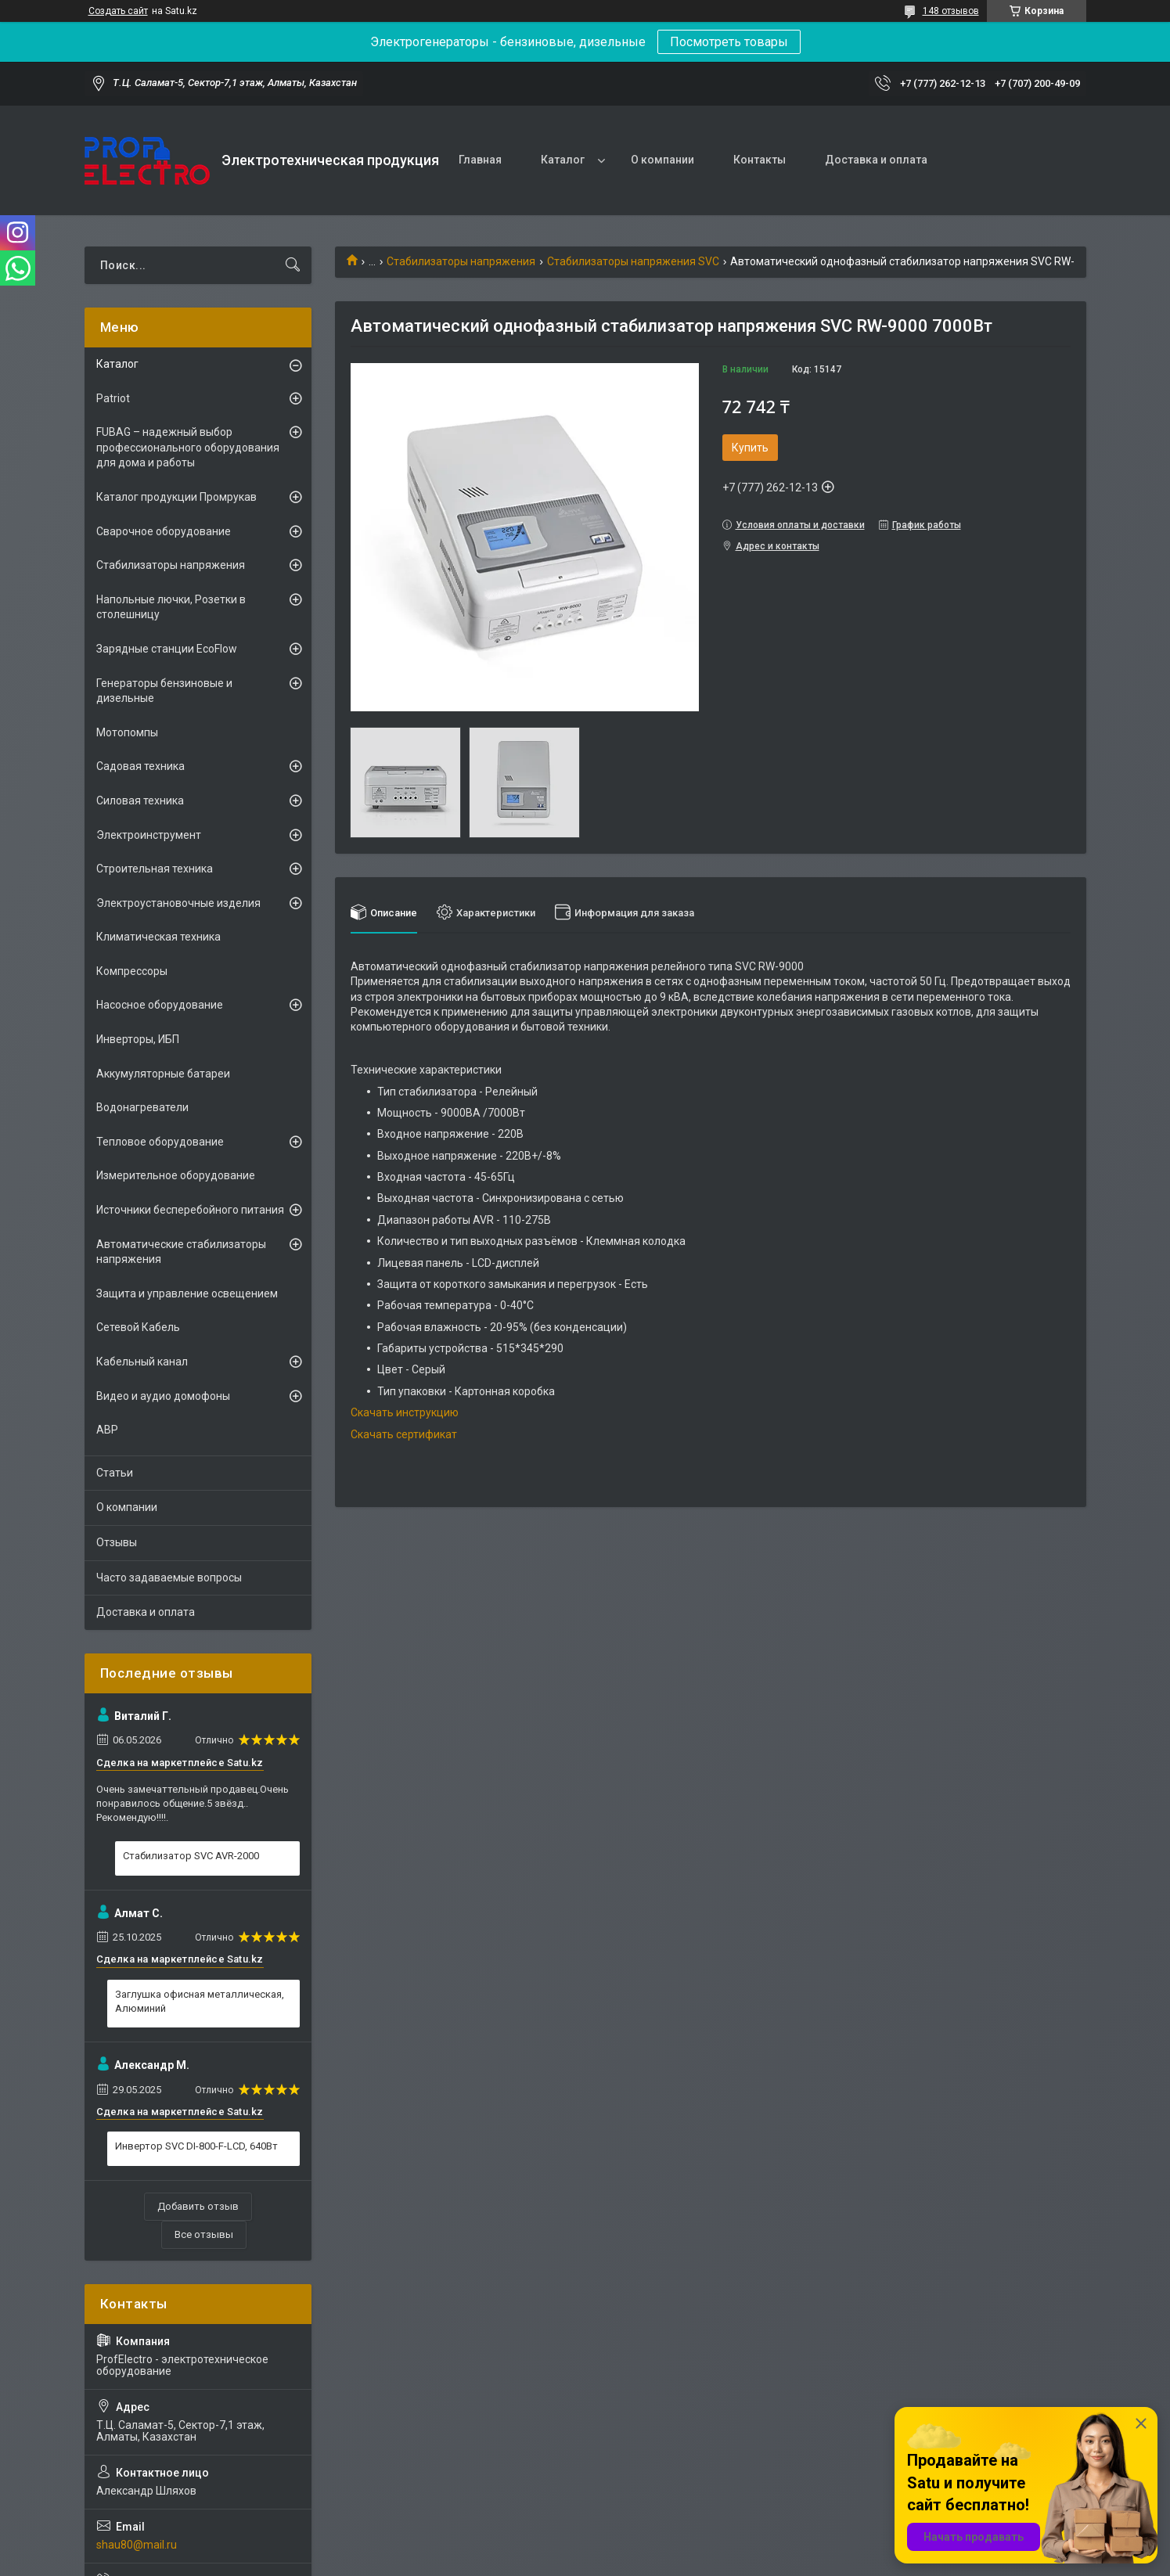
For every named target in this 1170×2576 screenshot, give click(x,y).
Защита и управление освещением (187, 1293)
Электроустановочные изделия (178, 903)
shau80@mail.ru (136, 2544)
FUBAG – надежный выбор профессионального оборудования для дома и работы (187, 447)
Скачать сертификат (404, 1434)
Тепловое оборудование (160, 1141)
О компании (662, 159)
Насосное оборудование (159, 1004)
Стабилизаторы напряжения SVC (633, 261)
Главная (480, 159)
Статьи (114, 1472)
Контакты (759, 159)
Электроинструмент (148, 835)
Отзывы (116, 1542)
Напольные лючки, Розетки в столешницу (171, 607)
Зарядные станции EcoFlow (166, 648)
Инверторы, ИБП (137, 1039)
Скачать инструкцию (405, 1412)
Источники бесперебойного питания (190, 1209)
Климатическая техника (158, 936)
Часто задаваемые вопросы (169, 1577)
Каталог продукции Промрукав (176, 497)
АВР (107, 1429)
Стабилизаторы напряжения (461, 261)
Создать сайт (118, 10)
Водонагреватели (142, 1107)
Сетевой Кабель (138, 1327)
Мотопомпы (127, 732)
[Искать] (292, 265)
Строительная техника (154, 868)
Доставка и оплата (876, 159)
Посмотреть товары (729, 41)
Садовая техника (140, 766)
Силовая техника (140, 800)
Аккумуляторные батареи (163, 1073)
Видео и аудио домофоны (163, 1396)
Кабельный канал (142, 1361)
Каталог (563, 159)
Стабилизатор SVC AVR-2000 (191, 1856)
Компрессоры (131, 971)
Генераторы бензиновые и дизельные (164, 691)
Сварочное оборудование (163, 531)
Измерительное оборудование (175, 1175)
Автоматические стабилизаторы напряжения (181, 1252)
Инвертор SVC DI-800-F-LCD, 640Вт (196, 2146)
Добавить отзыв (198, 2206)
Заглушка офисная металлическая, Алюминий (199, 2001)
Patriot (113, 398)
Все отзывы (204, 2234)
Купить (750, 447)
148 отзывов (951, 10)
